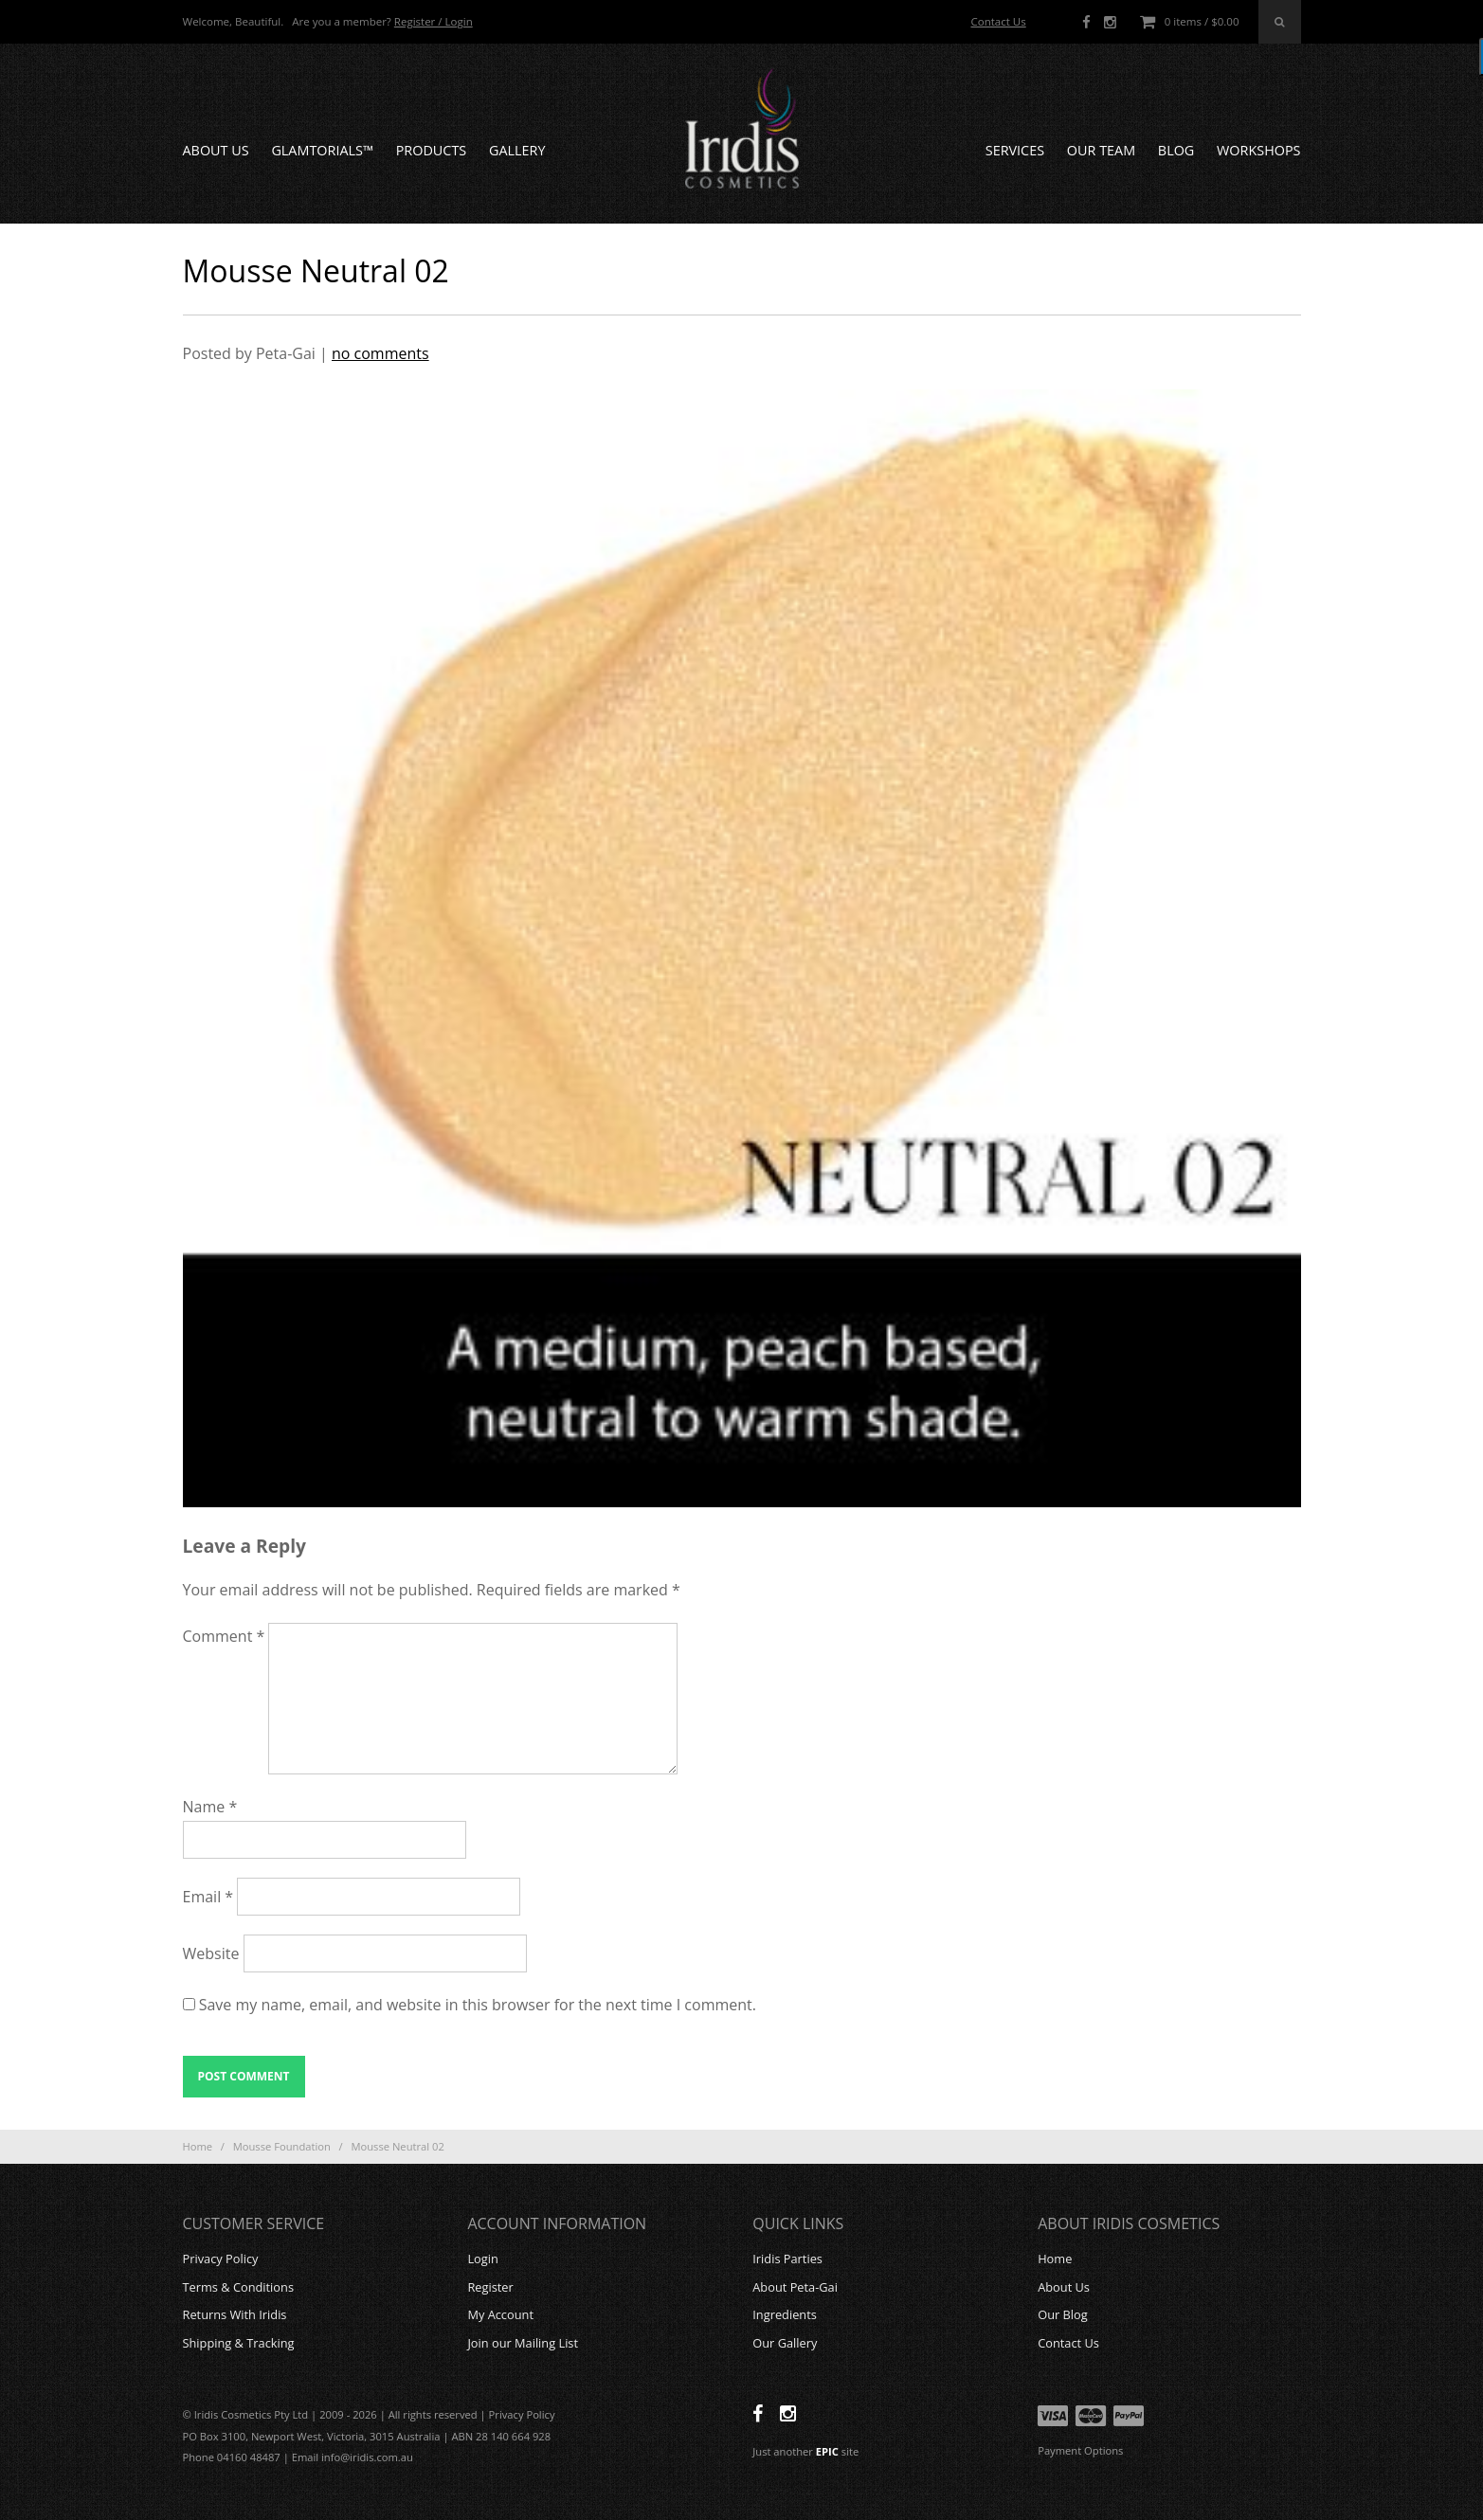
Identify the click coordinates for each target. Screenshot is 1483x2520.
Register (490, 2286)
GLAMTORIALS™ (322, 150)
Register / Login (433, 21)
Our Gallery (784, 2342)
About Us (216, 150)
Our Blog (1063, 2314)
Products (431, 150)
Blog (1176, 150)
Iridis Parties (787, 2258)
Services (1015, 150)
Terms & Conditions (238, 2286)
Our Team (1101, 150)
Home (198, 2146)
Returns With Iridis (235, 2314)
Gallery (517, 150)
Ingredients (784, 2314)
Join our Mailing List (522, 2342)
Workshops (1258, 150)
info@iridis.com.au (367, 2457)
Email (208, 1896)
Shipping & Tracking (239, 2342)
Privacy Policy (221, 2258)
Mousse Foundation (282, 2146)
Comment (224, 1636)
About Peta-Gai (795, 2286)
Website (211, 1953)
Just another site (805, 2451)
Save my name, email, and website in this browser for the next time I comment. (477, 2004)
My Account (500, 2314)
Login (482, 2258)
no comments (380, 353)
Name (210, 1806)
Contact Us (997, 21)
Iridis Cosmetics (742, 128)
